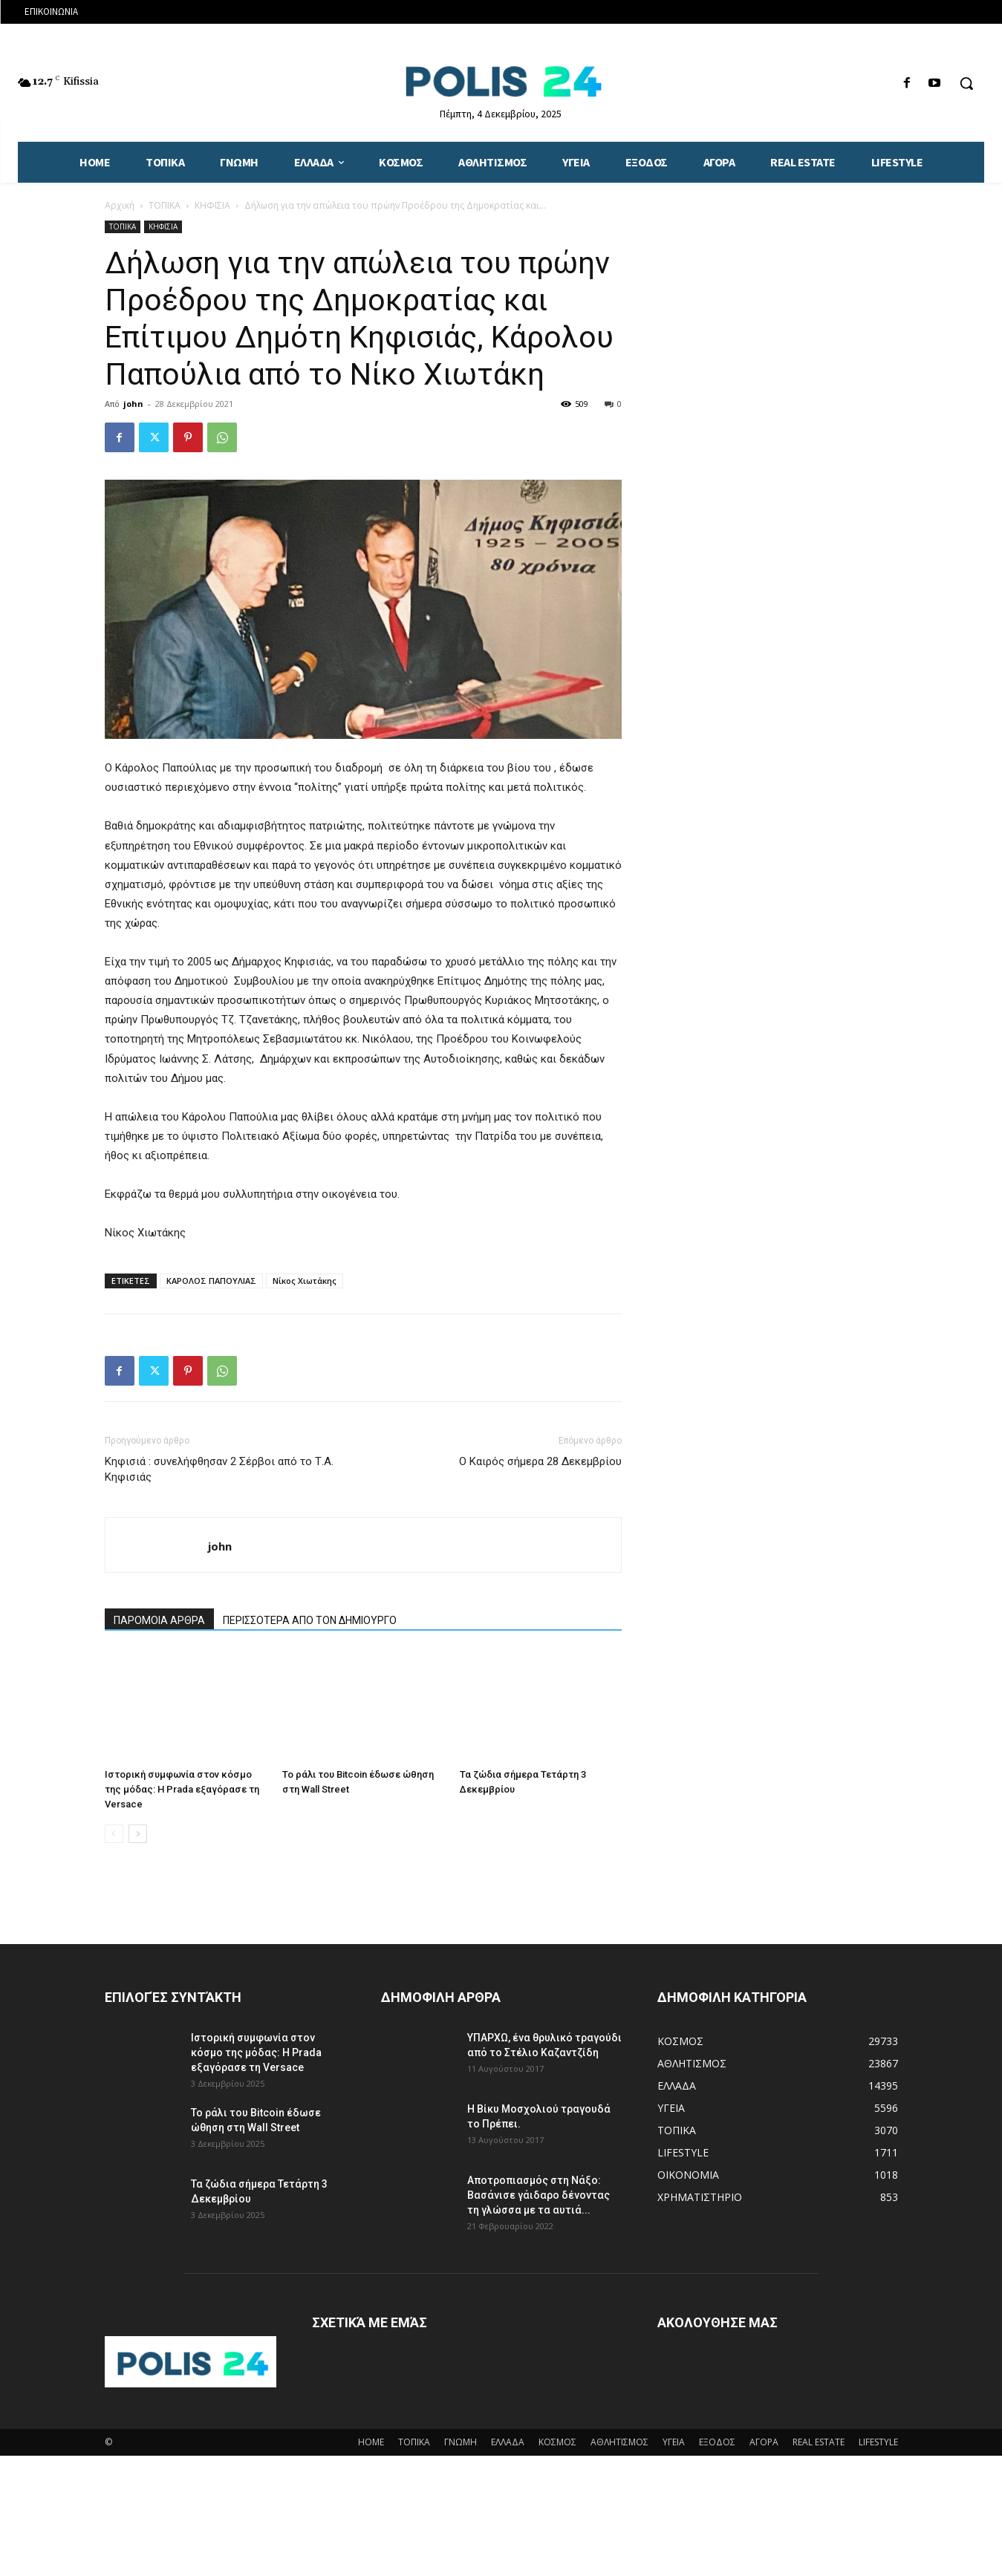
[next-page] (137, 1834)
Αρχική (119, 205)
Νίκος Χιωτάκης (304, 1280)
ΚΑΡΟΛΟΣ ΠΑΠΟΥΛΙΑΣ (211, 1280)
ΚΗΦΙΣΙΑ (212, 205)
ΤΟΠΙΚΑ (164, 205)
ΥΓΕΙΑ (674, 2442)
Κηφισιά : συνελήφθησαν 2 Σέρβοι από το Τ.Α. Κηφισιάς (219, 1469)
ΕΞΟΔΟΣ (717, 2442)
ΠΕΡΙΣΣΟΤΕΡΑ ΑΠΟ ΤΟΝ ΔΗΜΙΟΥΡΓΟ (310, 1620)
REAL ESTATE (819, 2442)
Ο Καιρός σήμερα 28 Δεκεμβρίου (540, 1461)
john (133, 403)
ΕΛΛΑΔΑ (507, 2442)
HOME (371, 2442)
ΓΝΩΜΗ (460, 2442)
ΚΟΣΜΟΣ (557, 2442)
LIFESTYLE (878, 2442)
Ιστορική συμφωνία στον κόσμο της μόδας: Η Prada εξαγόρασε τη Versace (182, 1789)
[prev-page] (114, 1834)
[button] (966, 83)
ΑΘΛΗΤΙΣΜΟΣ (619, 2442)
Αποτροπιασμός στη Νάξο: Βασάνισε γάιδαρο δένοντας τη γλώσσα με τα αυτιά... (538, 2195)
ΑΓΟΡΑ (763, 2442)
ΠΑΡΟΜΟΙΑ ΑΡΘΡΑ (159, 1620)
